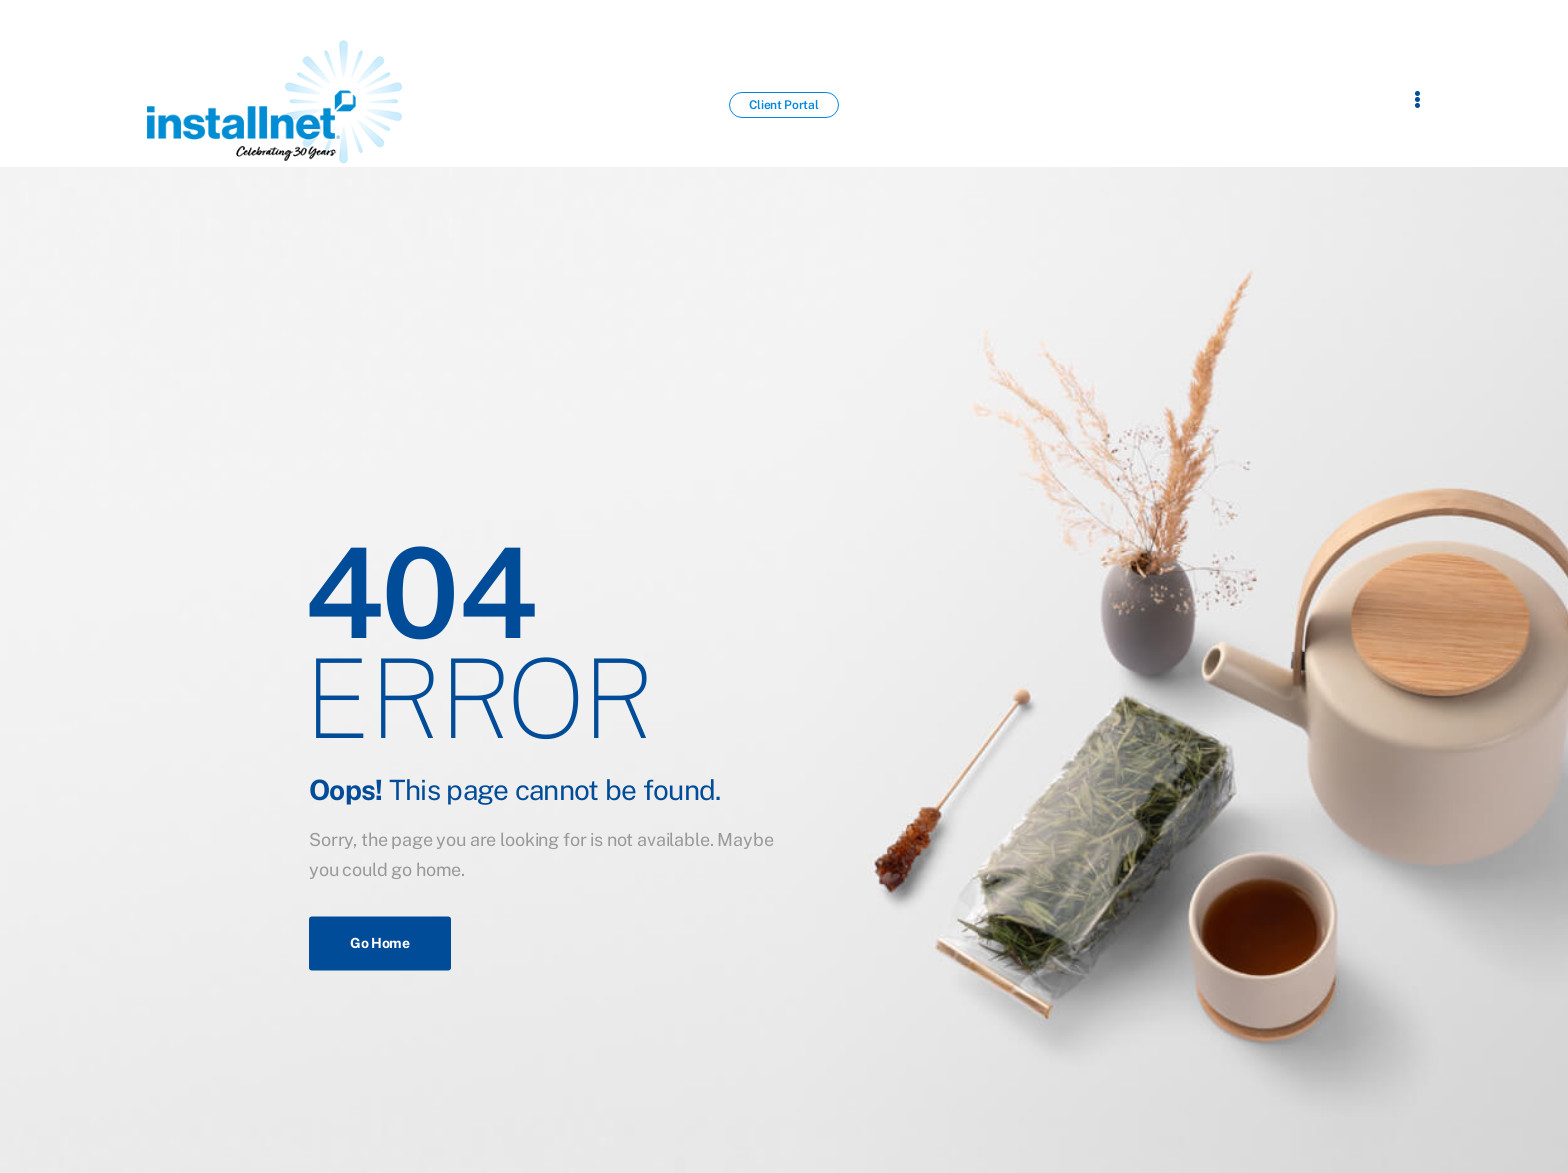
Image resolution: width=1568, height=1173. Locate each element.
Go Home (380, 943)
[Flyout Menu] (1417, 99)
